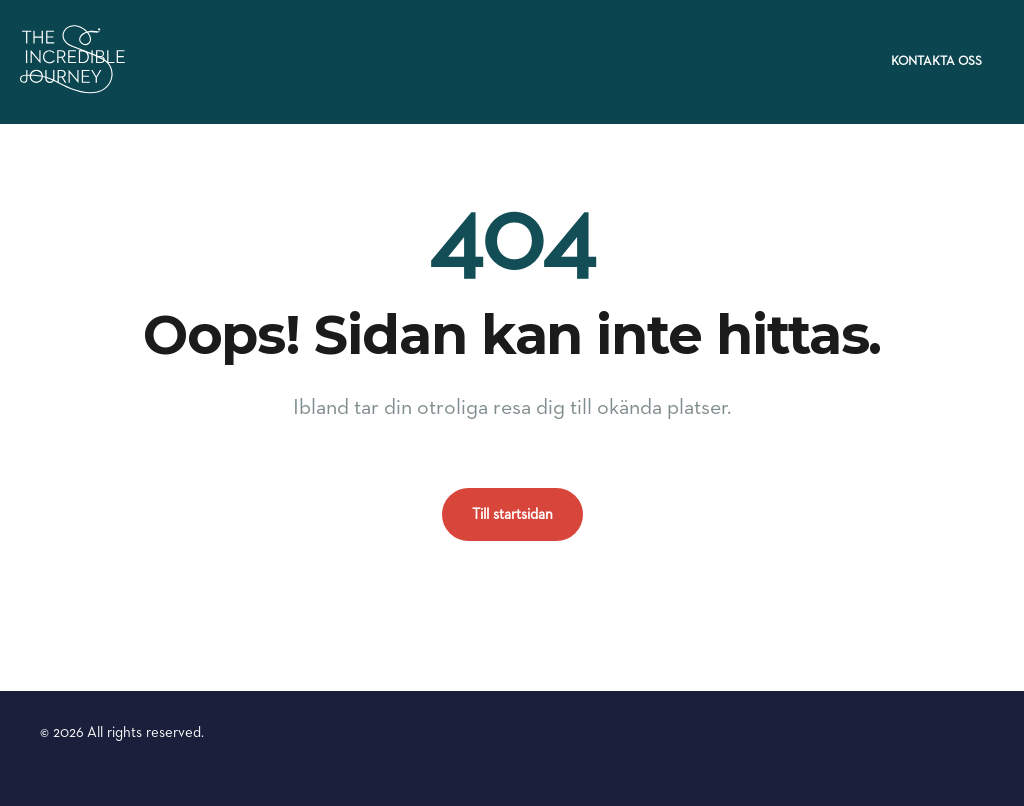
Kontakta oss (936, 61)
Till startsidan (512, 514)
